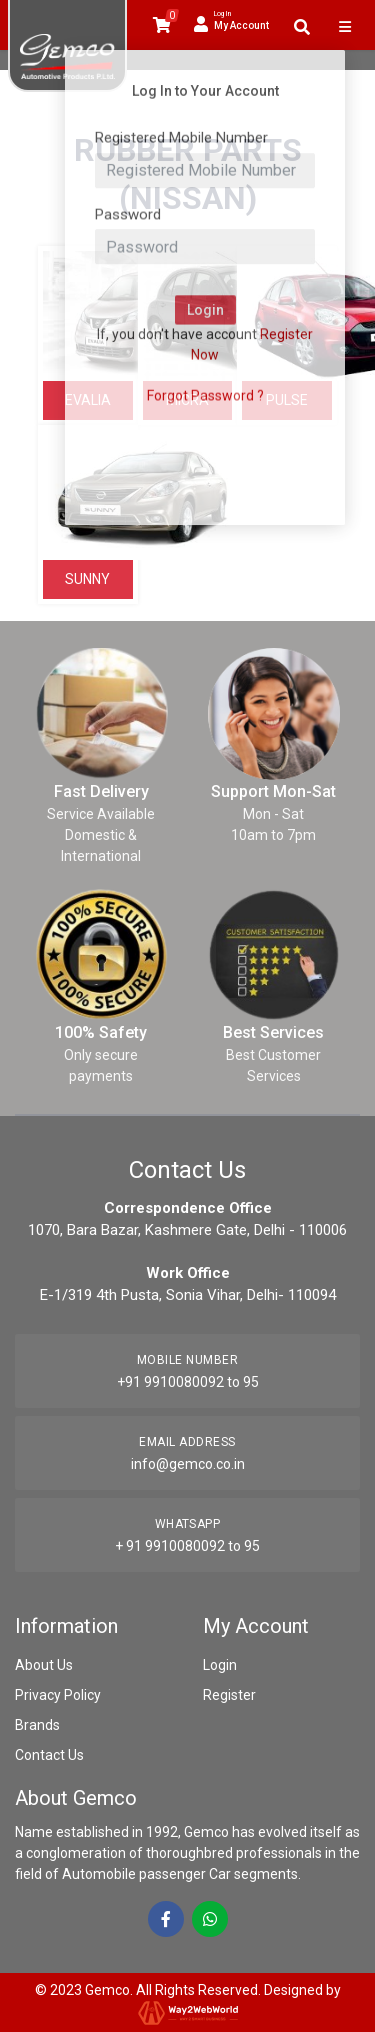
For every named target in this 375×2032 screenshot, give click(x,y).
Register (229, 1695)
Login (220, 1665)
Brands (37, 1725)
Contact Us (49, 1755)
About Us (44, 1665)
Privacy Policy (58, 1695)
